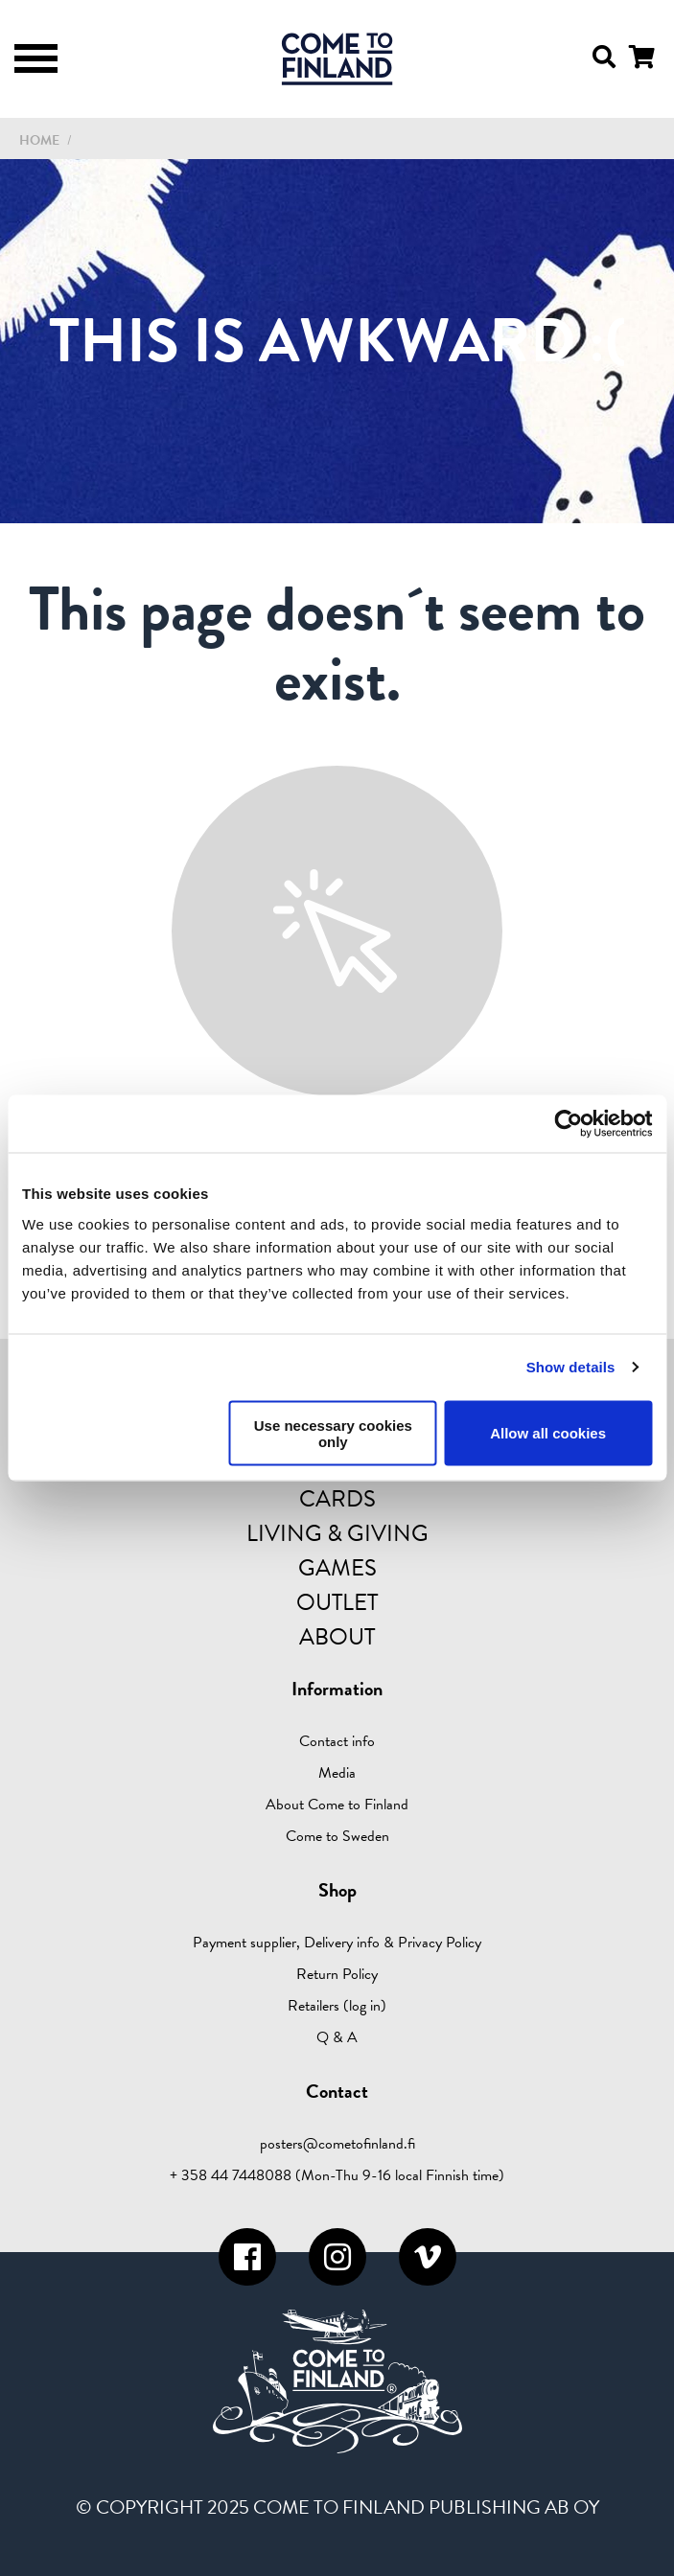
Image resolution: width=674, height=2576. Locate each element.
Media (337, 1772)
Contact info (337, 1741)
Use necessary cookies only (333, 1432)
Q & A (337, 2037)
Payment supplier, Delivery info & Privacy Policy (337, 1942)
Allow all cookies (548, 1433)
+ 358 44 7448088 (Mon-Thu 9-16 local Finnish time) (337, 2175)
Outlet (337, 1602)
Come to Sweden (337, 1836)
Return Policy (337, 1974)
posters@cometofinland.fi (337, 2143)
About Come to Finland (337, 1804)
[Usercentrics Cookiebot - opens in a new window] (568, 1124)
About (337, 1637)
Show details (571, 1367)
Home (39, 140)
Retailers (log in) (337, 2005)
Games (337, 1568)
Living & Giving (337, 1533)
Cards (337, 1499)
